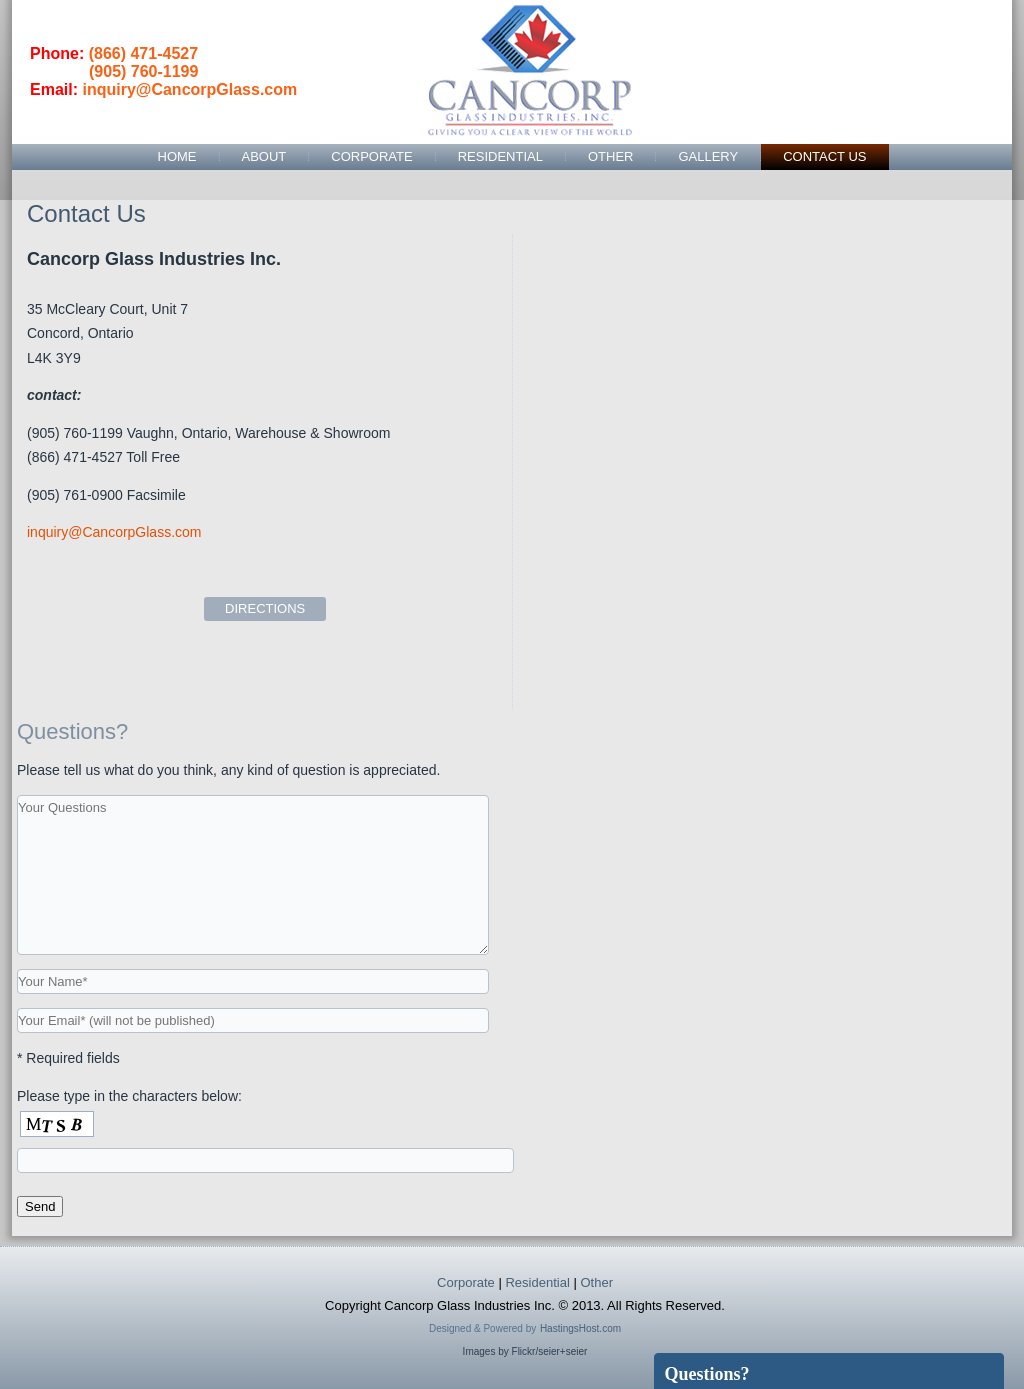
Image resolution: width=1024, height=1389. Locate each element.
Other (611, 156)
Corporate (371, 156)
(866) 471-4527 (143, 53)
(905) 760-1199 (143, 71)
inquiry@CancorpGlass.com (189, 89)
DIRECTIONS (265, 608)
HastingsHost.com (580, 1328)
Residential (500, 156)
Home (177, 156)
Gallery (708, 156)
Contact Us (824, 156)
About (264, 156)
